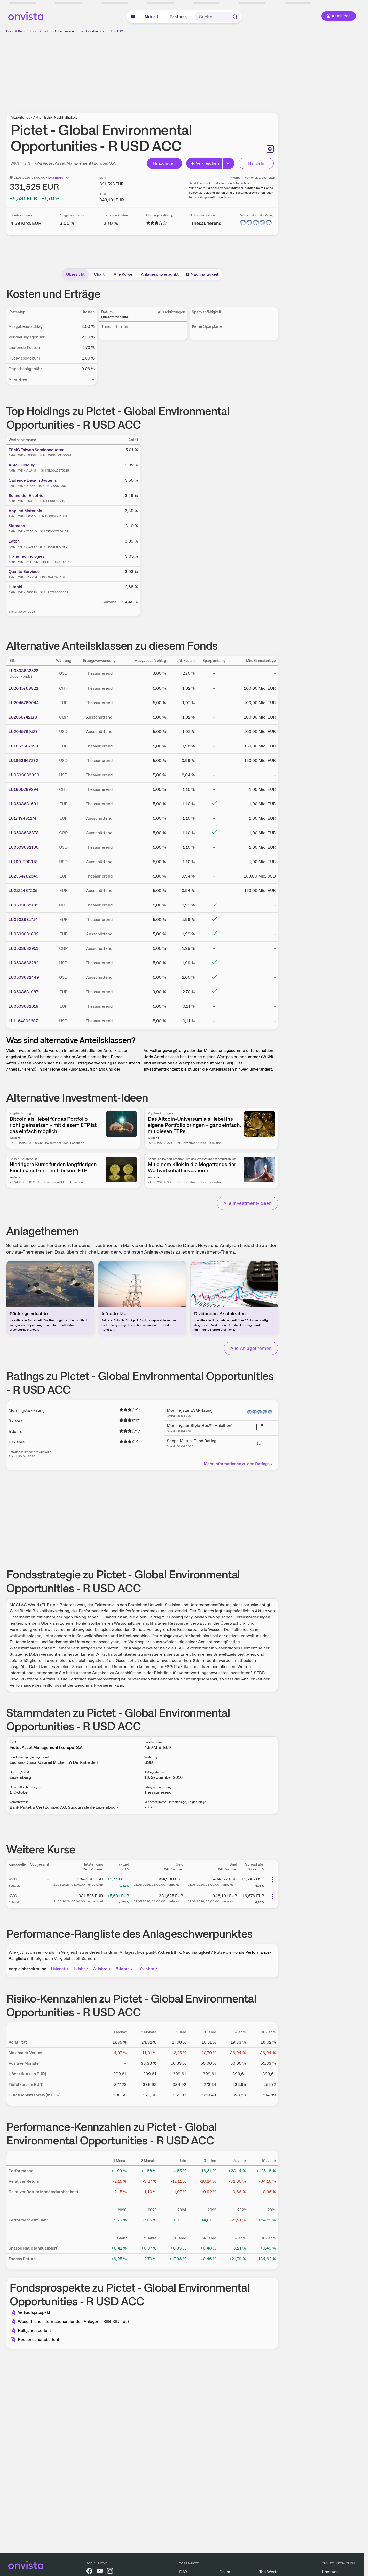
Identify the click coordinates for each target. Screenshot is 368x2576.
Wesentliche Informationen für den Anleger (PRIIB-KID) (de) (73, 2321)
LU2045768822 (23, 688)
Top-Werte (269, 2571)
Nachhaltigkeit (201, 274)
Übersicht (75, 274)
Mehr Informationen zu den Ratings (239, 1463)
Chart (99, 274)
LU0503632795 (23, 905)
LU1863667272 (23, 760)
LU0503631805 (23, 934)
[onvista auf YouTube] (100, 2572)
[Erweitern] (228, 163)
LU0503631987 (23, 991)
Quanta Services (24, 571)
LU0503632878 (24, 832)
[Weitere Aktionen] (272, 1879)
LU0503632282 (23, 963)
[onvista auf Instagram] (110, 2572)
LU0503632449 (24, 977)
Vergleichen (205, 163)
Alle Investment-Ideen (247, 1203)
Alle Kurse (123, 274)
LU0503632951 (23, 948)
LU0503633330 (24, 775)
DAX (183, 2571)
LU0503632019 (23, 1006)
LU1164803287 (23, 1021)
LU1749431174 (22, 818)
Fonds (34, 31)
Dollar (224, 2571)
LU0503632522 (23, 670)
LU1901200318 (23, 861)
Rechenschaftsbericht (38, 2339)
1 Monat (59, 1969)
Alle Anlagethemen (251, 1348)
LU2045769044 (24, 702)
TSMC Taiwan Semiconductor (36, 449)
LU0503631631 (23, 804)
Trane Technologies (26, 556)
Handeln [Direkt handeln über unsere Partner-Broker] (256, 163)
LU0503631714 (23, 919)
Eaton (14, 541)
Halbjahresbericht (34, 2330)
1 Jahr (81, 1969)
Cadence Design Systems (33, 480)
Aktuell (151, 16)
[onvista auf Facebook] (89, 2572)
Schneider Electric (26, 495)
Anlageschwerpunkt (160, 274)
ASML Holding (22, 465)
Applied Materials (25, 510)
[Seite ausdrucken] (270, 149)
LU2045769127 (23, 731)
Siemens (17, 526)
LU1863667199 (23, 746)
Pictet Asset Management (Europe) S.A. (80, 163)
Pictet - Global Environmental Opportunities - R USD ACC (82, 31)
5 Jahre (125, 1969)
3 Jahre (102, 1969)
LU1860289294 (23, 789)
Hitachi (15, 586)
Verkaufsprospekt (34, 2312)
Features (178, 16)
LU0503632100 (23, 847)
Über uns (330, 2571)
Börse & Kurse (16, 31)
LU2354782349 (23, 876)
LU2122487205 (23, 890)
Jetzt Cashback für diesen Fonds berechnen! (220, 183)
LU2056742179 (23, 717)
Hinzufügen (164, 163)
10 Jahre (148, 1969)
